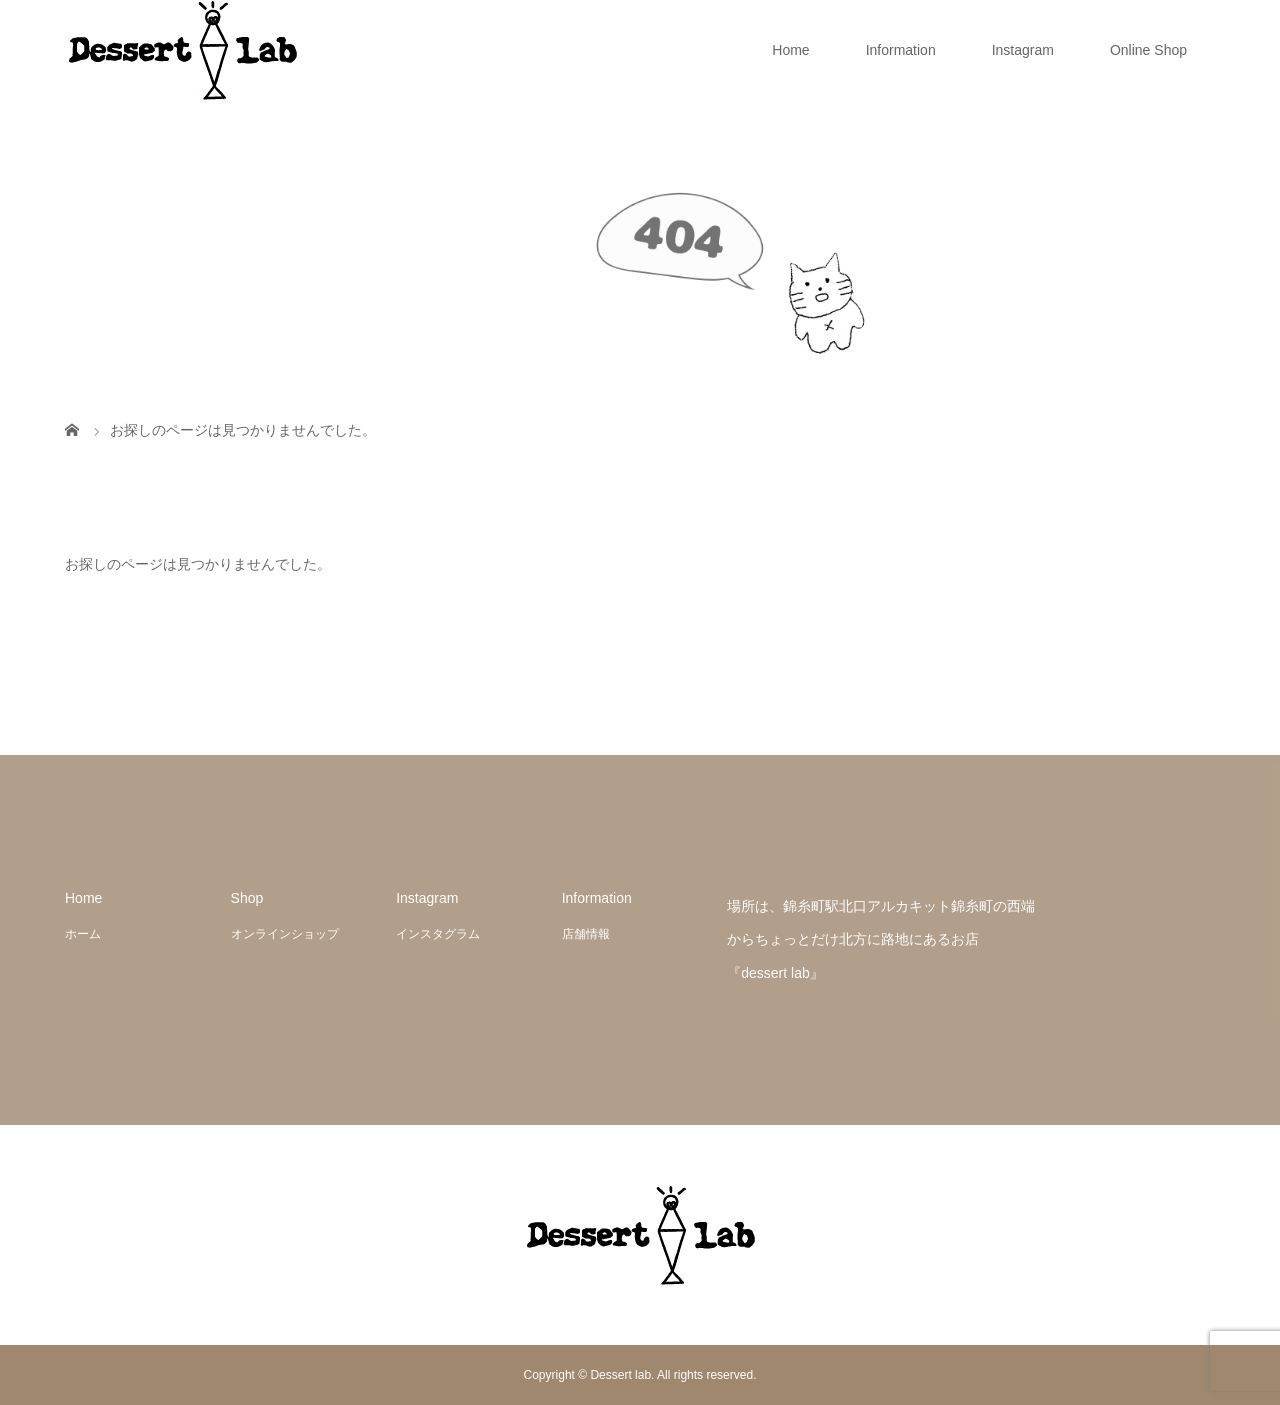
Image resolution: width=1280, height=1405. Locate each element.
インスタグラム (438, 934)
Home (790, 50)
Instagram (1023, 50)
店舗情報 (586, 934)
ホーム (83, 934)
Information (901, 50)
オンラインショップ (285, 934)
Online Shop (1148, 50)
